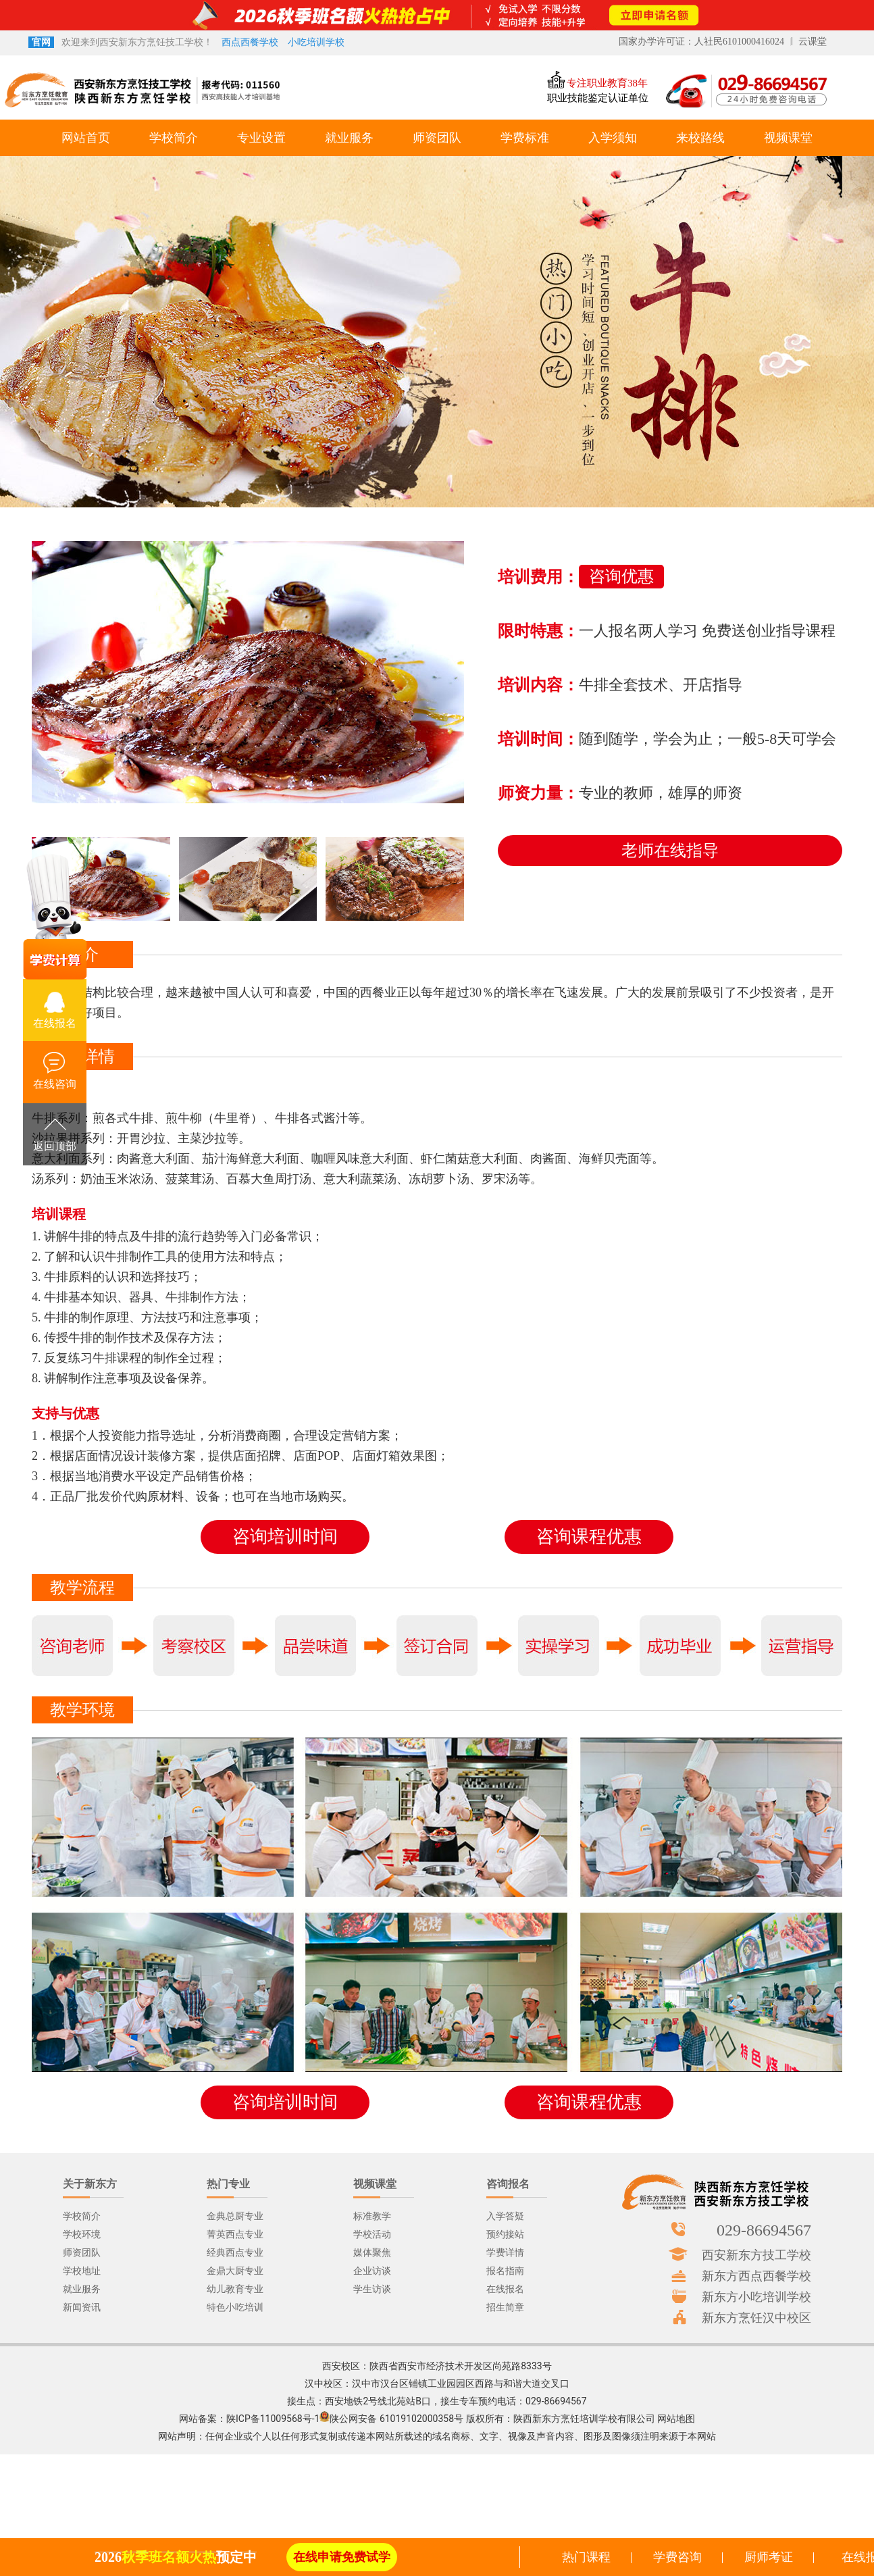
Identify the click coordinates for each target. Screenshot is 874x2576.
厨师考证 (768, 2557)
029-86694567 (764, 2229)
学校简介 (173, 138)
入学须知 (612, 138)
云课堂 (812, 41)
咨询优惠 (621, 576)
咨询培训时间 (285, 1536)
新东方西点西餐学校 (756, 2275)
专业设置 (261, 138)
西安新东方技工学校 (756, 2254)
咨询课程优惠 (589, 1536)
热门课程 (586, 2557)
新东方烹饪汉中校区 (756, 2317)
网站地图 (676, 2418)
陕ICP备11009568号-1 (272, 2418)
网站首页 (85, 138)
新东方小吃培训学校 (756, 2296)
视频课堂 (788, 138)
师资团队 (437, 138)
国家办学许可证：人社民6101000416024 (701, 41)
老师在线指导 (670, 850)
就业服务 (349, 138)
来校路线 (700, 138)
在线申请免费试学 (341, 2557)
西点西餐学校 (250, 42)
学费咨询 (677, 2557)
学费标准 (524, 138)
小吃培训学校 (316, 42)
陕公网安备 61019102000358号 (396, 2418)
